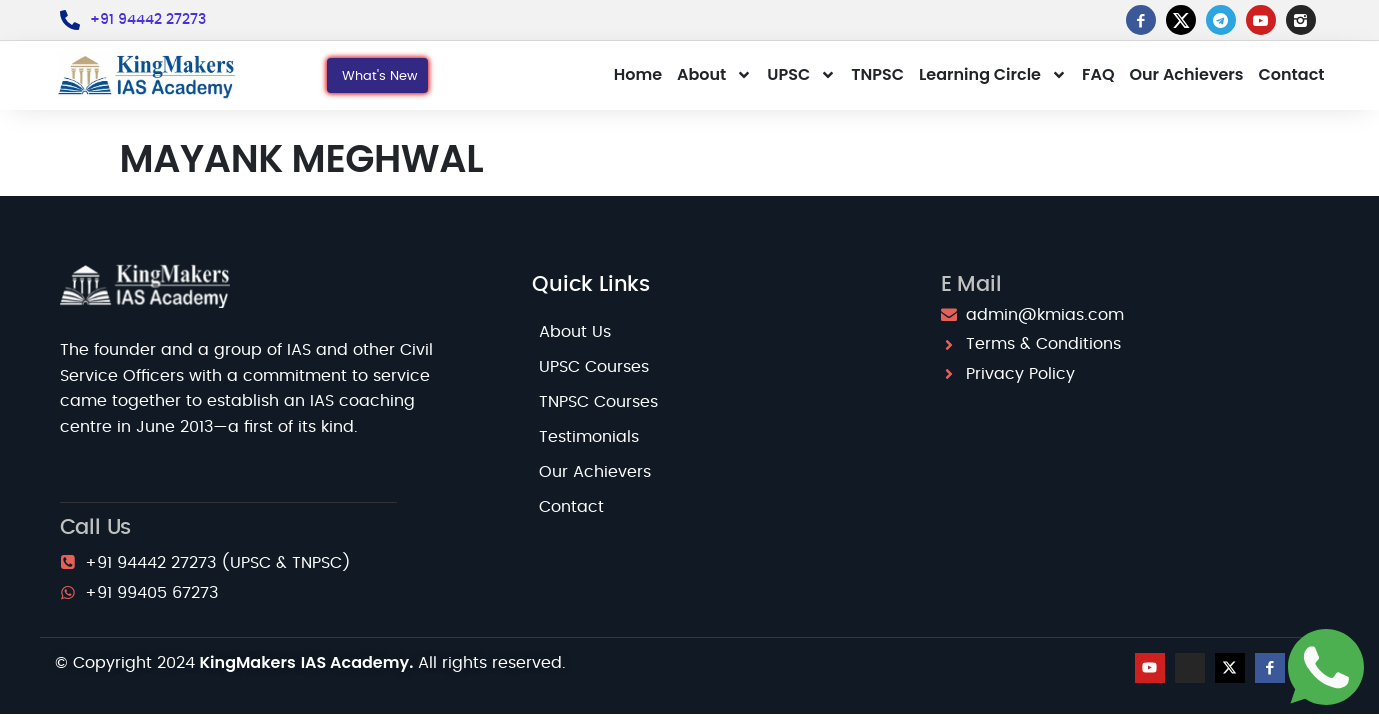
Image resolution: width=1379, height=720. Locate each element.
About (714, 75)
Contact (1292, 74)
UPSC (801, 75)
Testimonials (589, 437)
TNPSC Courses (598, 402)
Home (638, 74)
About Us (575, 332)
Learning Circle (993, 75)
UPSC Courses (594, 367)
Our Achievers (1186, 74)
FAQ (1098, 74)
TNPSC (877, 74)
